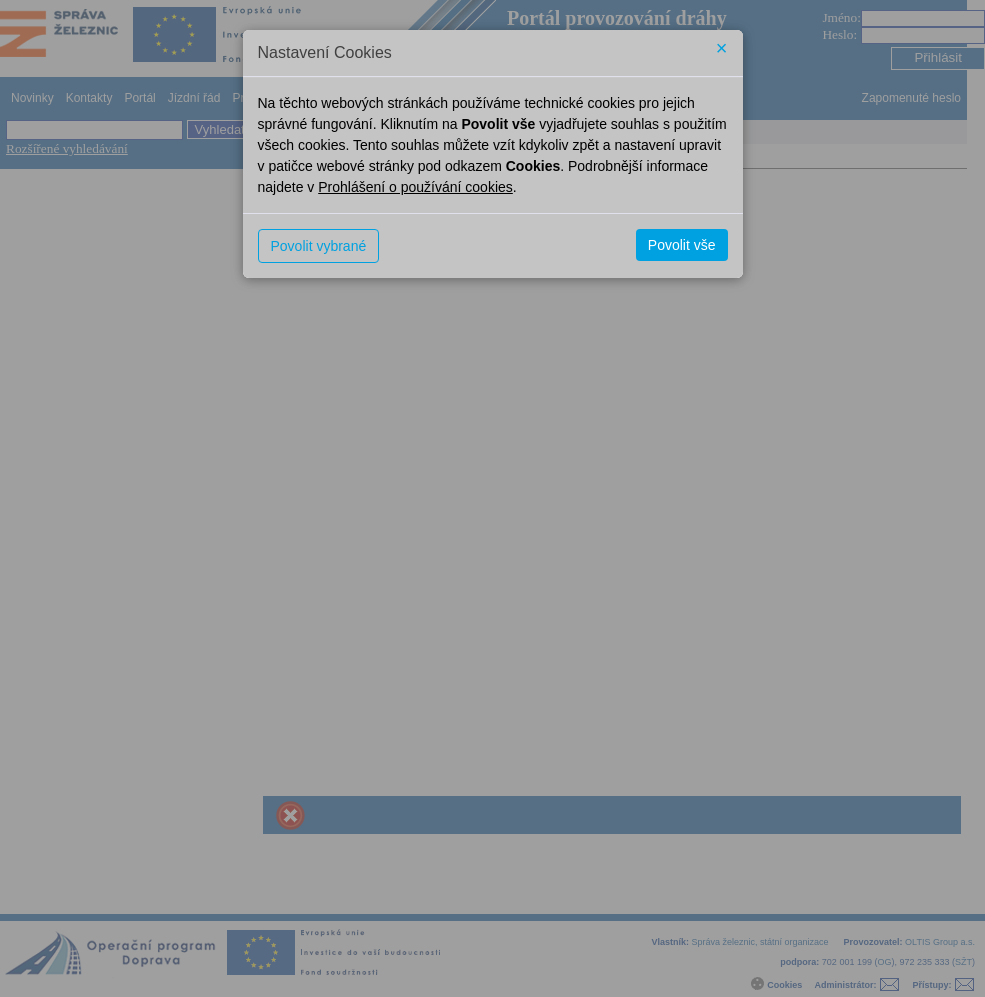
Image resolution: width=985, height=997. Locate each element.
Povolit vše (682, 245)
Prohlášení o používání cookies (415, 187)
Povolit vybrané (319, 246)
